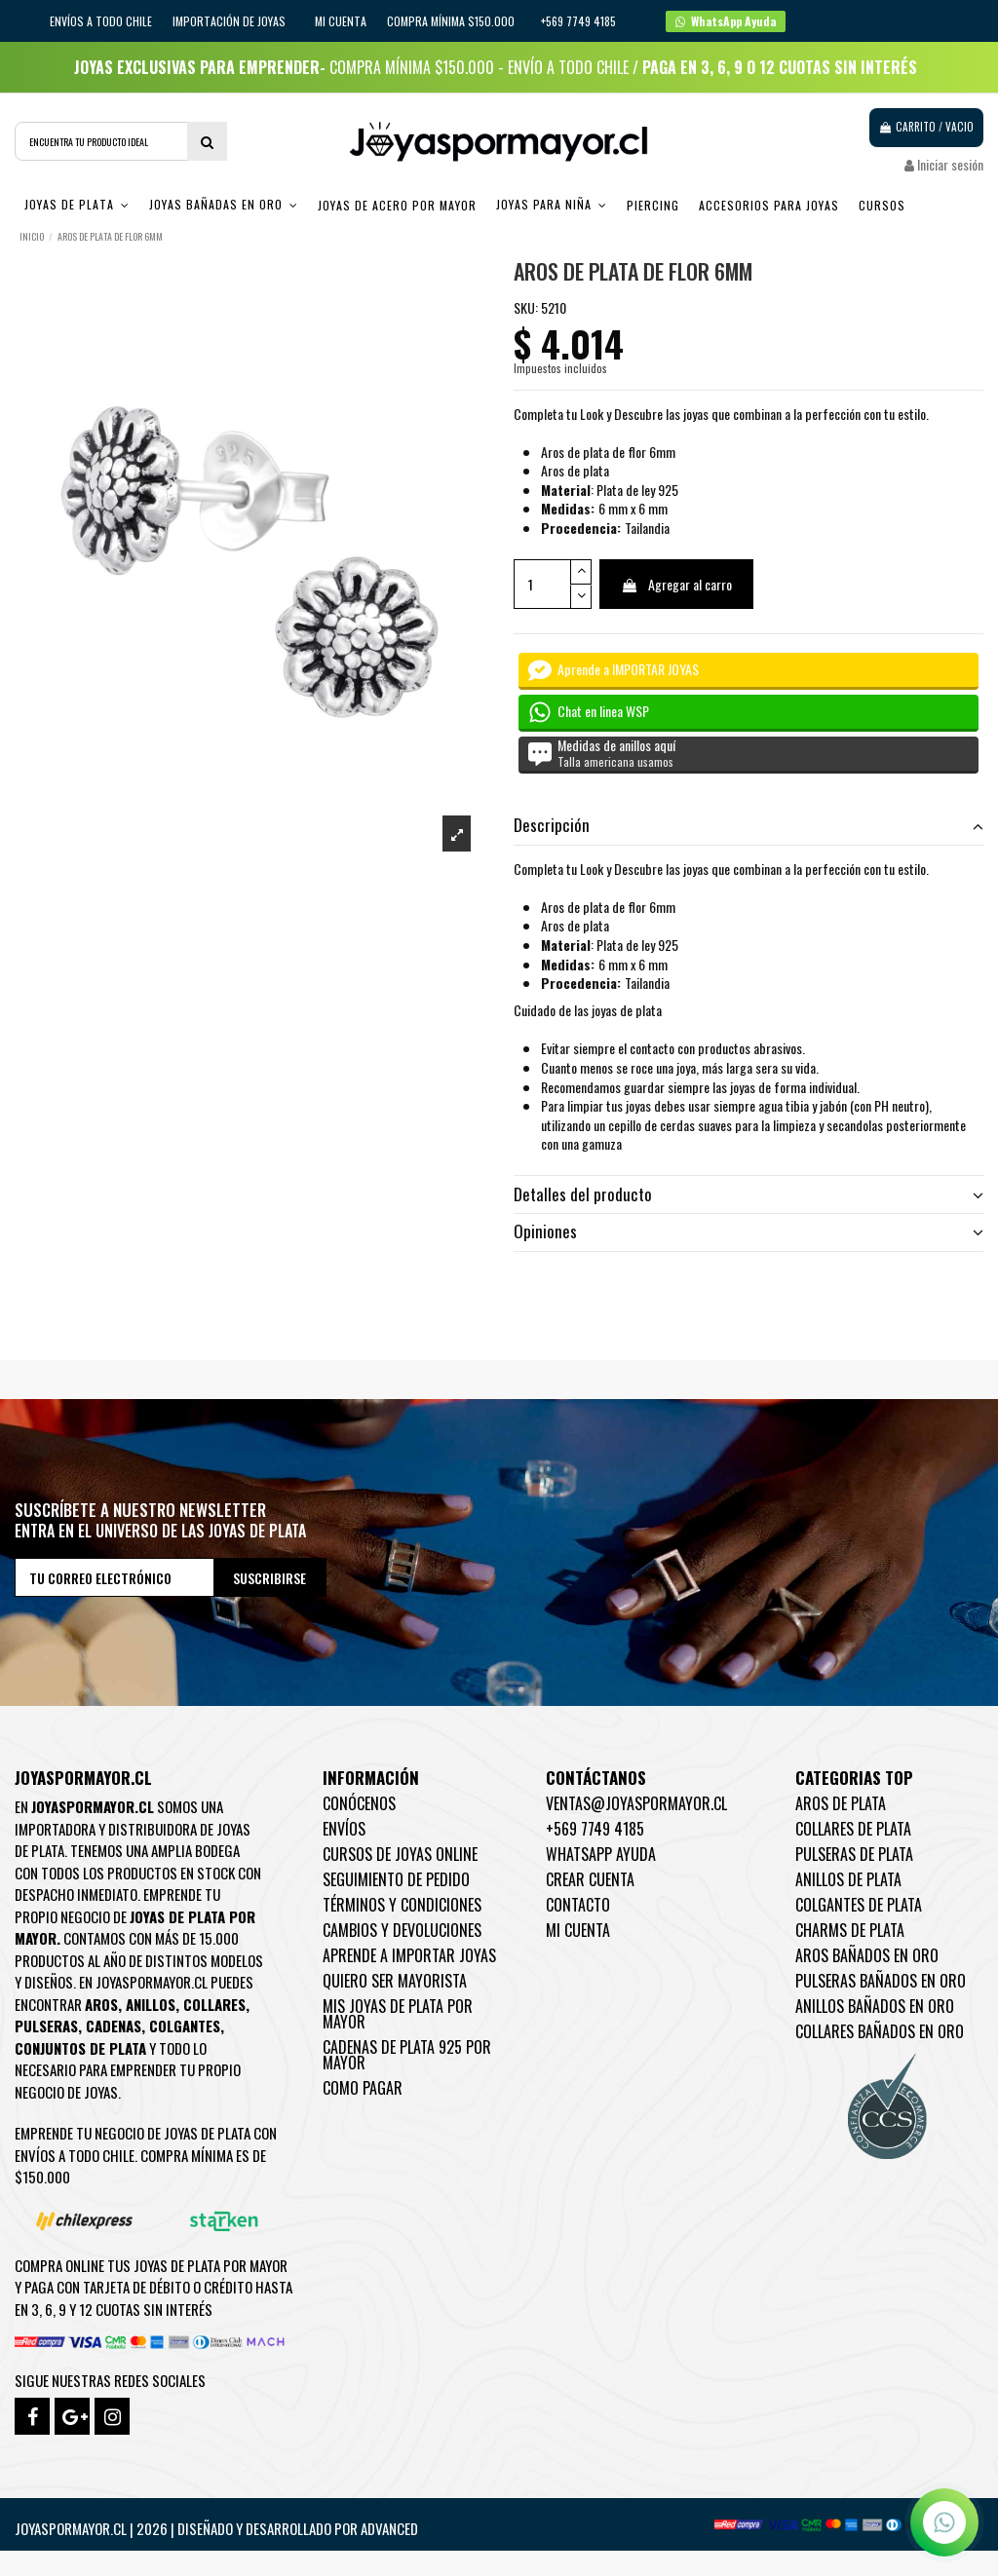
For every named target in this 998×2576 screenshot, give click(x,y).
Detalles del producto (748, 1194)
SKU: (526, 308)
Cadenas (113, 2025)
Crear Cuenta (590, 1879)
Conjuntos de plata (80, 2048)
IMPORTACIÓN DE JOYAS (230, 21)
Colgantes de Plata (858, 1904)
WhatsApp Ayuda (601, 1854)
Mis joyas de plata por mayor (398, 2013)
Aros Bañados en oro (867, 1955)
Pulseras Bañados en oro (880, 1980)
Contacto (578, 1904)
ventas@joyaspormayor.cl (636, 1803)
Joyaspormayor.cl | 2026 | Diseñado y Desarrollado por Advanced (216, 2528)
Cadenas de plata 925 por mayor (407, 2054)
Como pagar (363, 2088)
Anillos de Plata (848, 1879)
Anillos (150, 2004)
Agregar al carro (676, 584)
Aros (101, 2004)
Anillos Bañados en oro (874, 2006)
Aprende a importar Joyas (409, 1955)
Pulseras (46, 2025)
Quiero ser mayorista (395, 1980)
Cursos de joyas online (400, 1854)
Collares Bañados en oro (879, 2031)
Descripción (748, 825)
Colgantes (184, 2025)
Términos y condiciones (402, 1904)
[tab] (748, 827)
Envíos (344, 1828)
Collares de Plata (853, 1828)
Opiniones (748, 1231)
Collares (214, 2004)
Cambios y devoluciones (402, 1930)
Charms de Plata (849, 1930)
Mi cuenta (340, 21)
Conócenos (359, 1803)
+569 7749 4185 (595, 1828)
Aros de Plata (840, 1803)
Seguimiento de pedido (396, 1879)
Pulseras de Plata (854, 1854)
